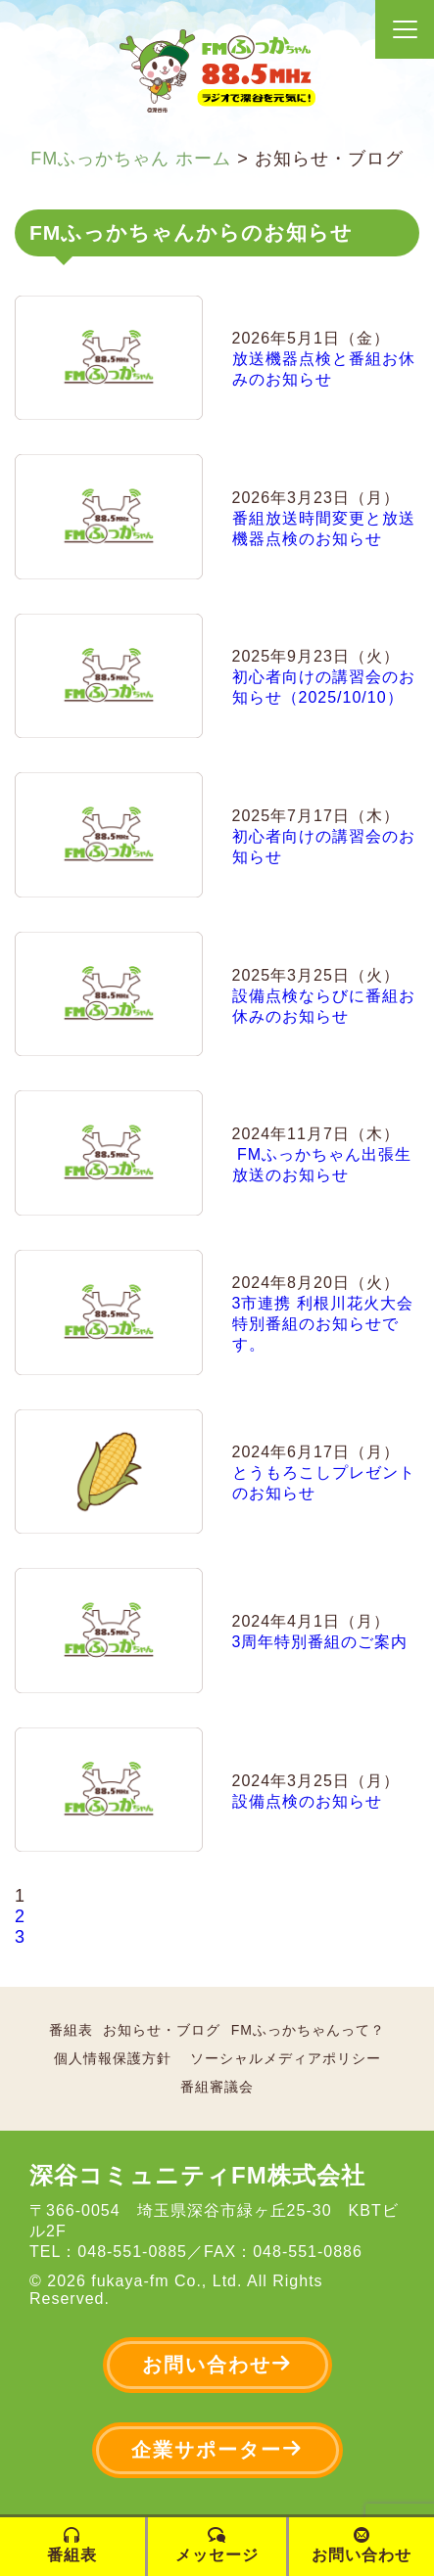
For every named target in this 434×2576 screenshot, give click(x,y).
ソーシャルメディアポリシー (285, 2058)
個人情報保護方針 (112, 2058)
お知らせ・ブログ (161, 2030)
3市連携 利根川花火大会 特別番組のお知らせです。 (322, 1324)
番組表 (71, 2030)
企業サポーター (217, 2449)
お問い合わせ (217, 2364)
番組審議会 (217, 2086)
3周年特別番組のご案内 (320, 1641)
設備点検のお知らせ (307, 1801)
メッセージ (217, 2545)
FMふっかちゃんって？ (308, 2030)
